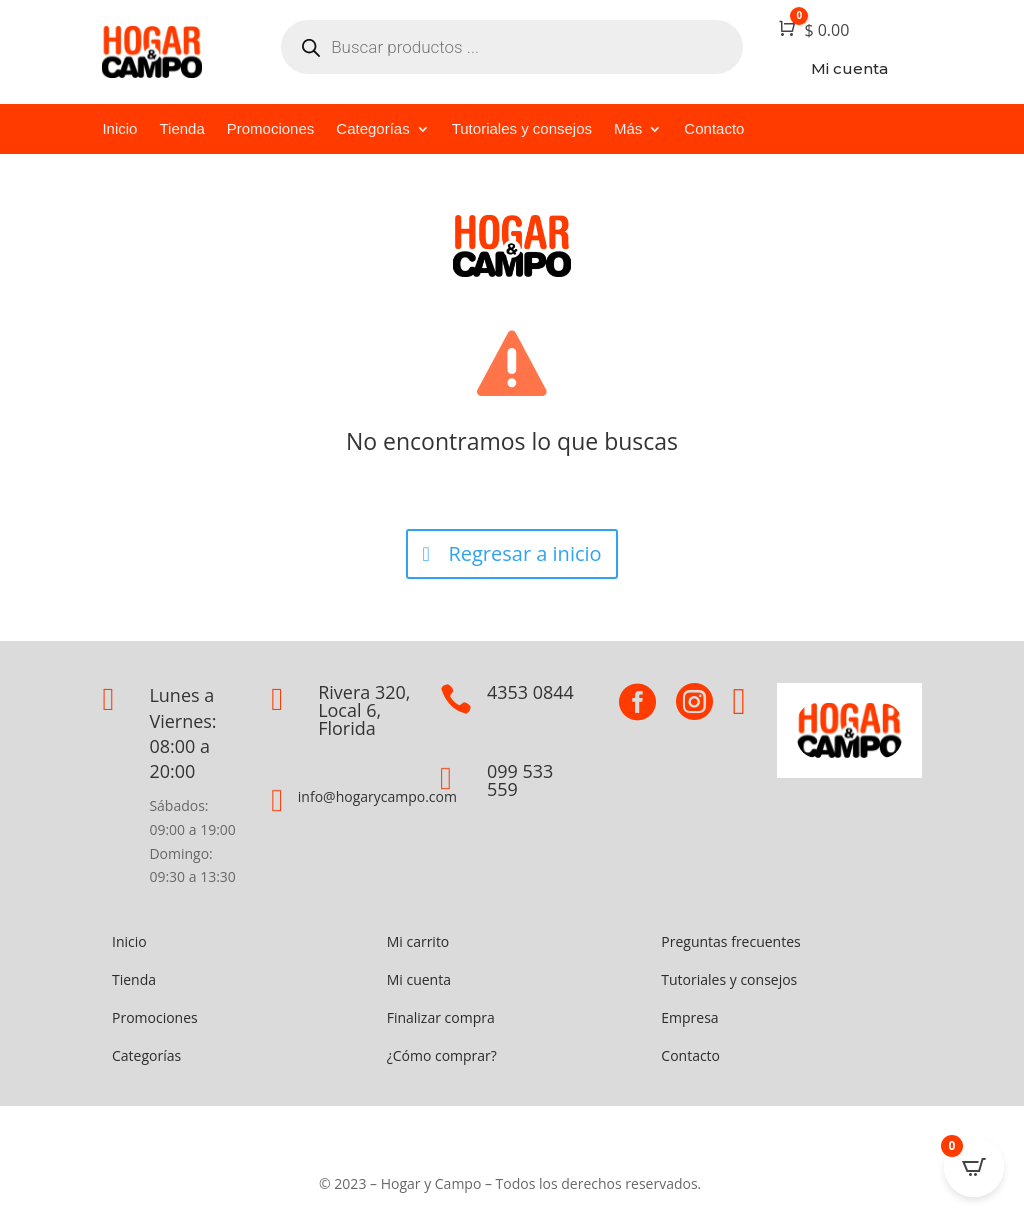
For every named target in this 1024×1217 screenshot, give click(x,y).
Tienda (181, 129)
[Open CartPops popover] (974, 1167)
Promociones (271, 129)
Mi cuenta (419, 979)
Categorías (372, 129)
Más (628, 129)
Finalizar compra (441, 1017)
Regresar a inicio (524, 553)
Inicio (119, 129)
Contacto (714, 129)
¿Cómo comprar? (442, 1055)
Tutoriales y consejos (522, 129)
